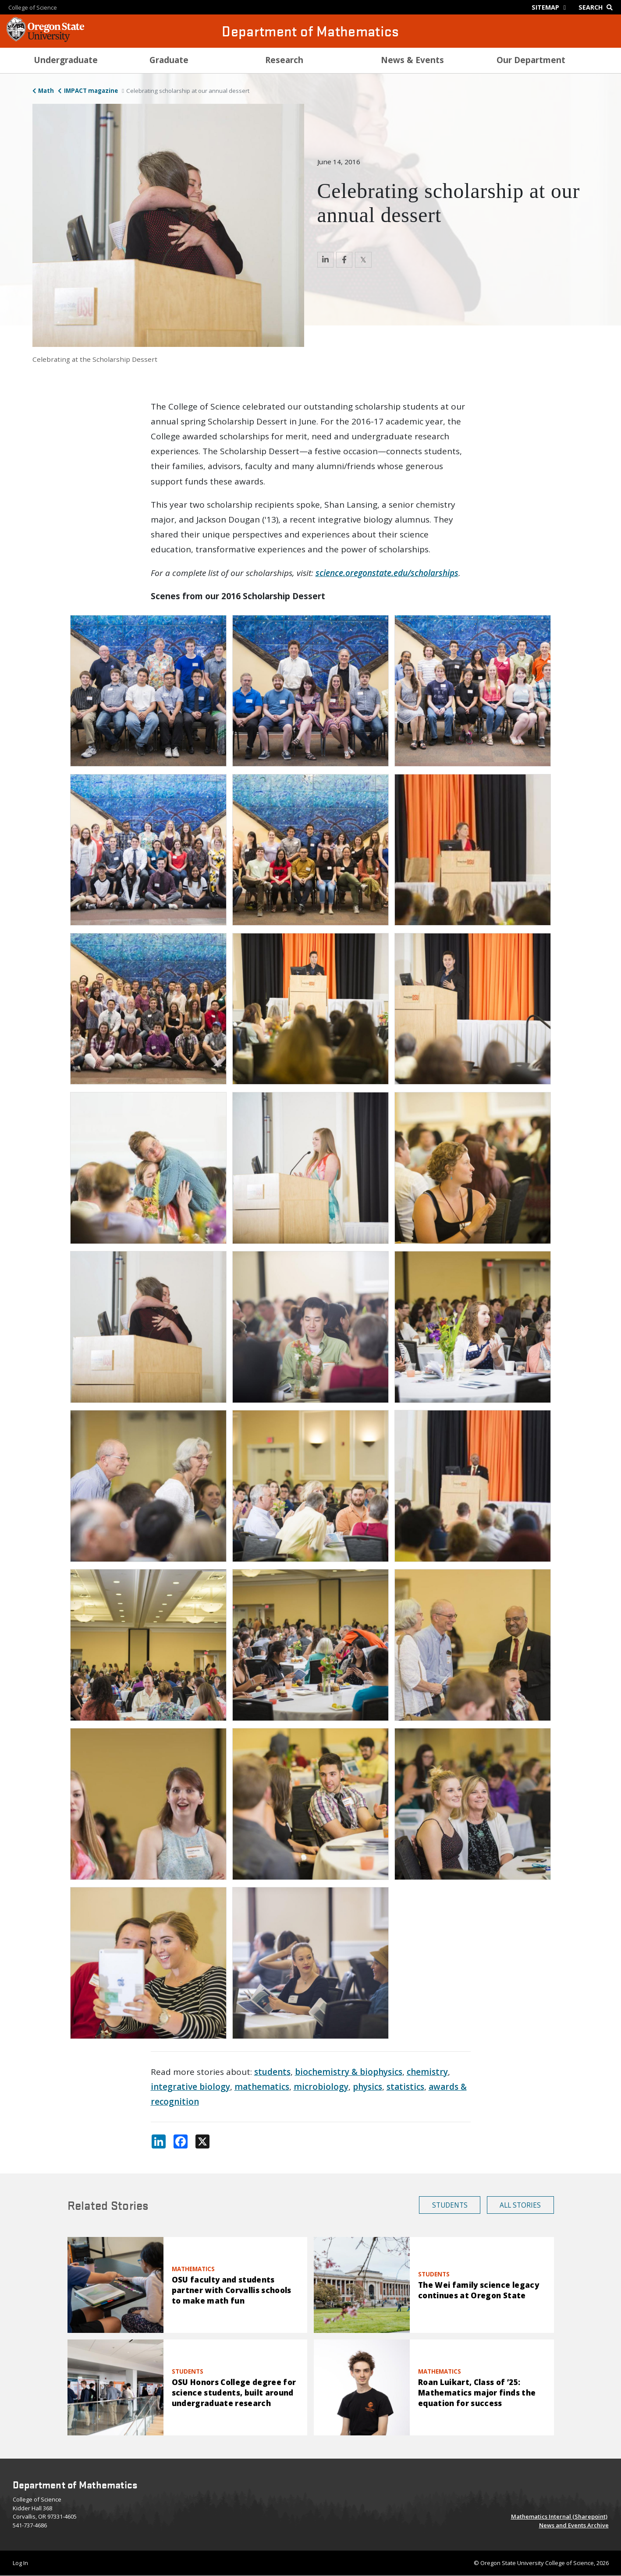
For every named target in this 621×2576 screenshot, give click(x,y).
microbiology (321, 2086)
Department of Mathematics (310, 30)
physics (367, 2086)
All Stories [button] (520, 2205)
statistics (405, 2086)
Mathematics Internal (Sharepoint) (559, 2516)
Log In (20, 2563)
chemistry (427, 2072)
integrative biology (190, 2086)
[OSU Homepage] (45, 39)
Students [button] (450, 2205)
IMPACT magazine (91, 91)
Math (46, 91)
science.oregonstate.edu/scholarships (387, 573)
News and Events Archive (574, 2525)
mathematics (261, 2086)
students (272, 2072)
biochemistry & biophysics (348, 2072)
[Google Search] (597, 7)
